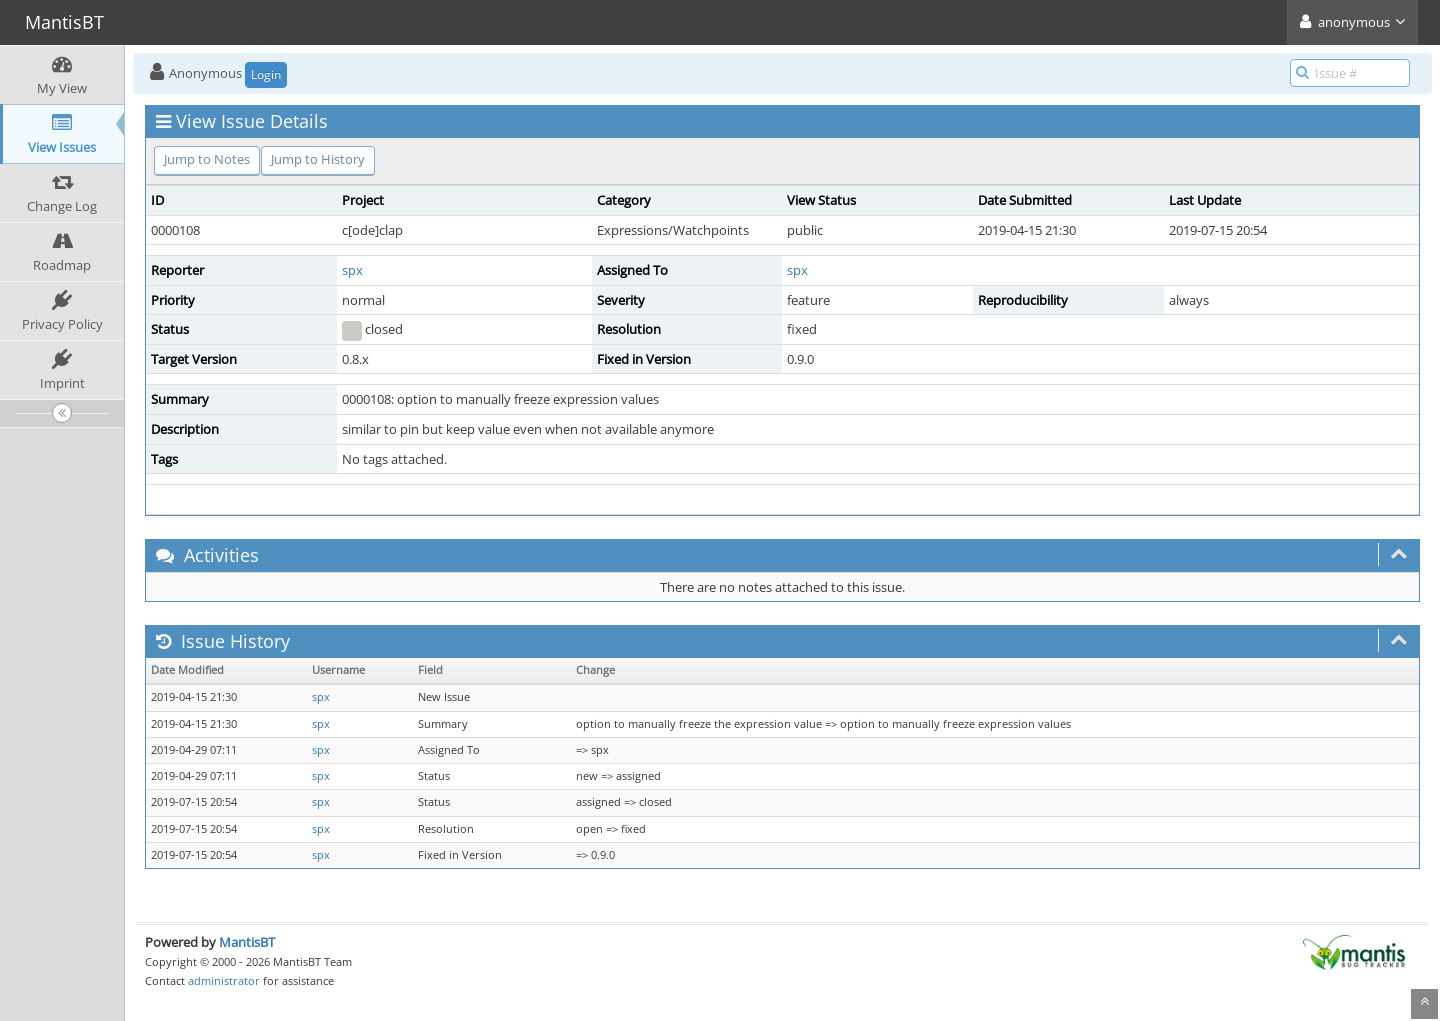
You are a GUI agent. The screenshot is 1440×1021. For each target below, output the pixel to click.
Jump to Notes (207, 159)
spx (352, 270)
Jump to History (318, 159)
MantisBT (247, 942)
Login (266, 74)
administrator (224, 980)
